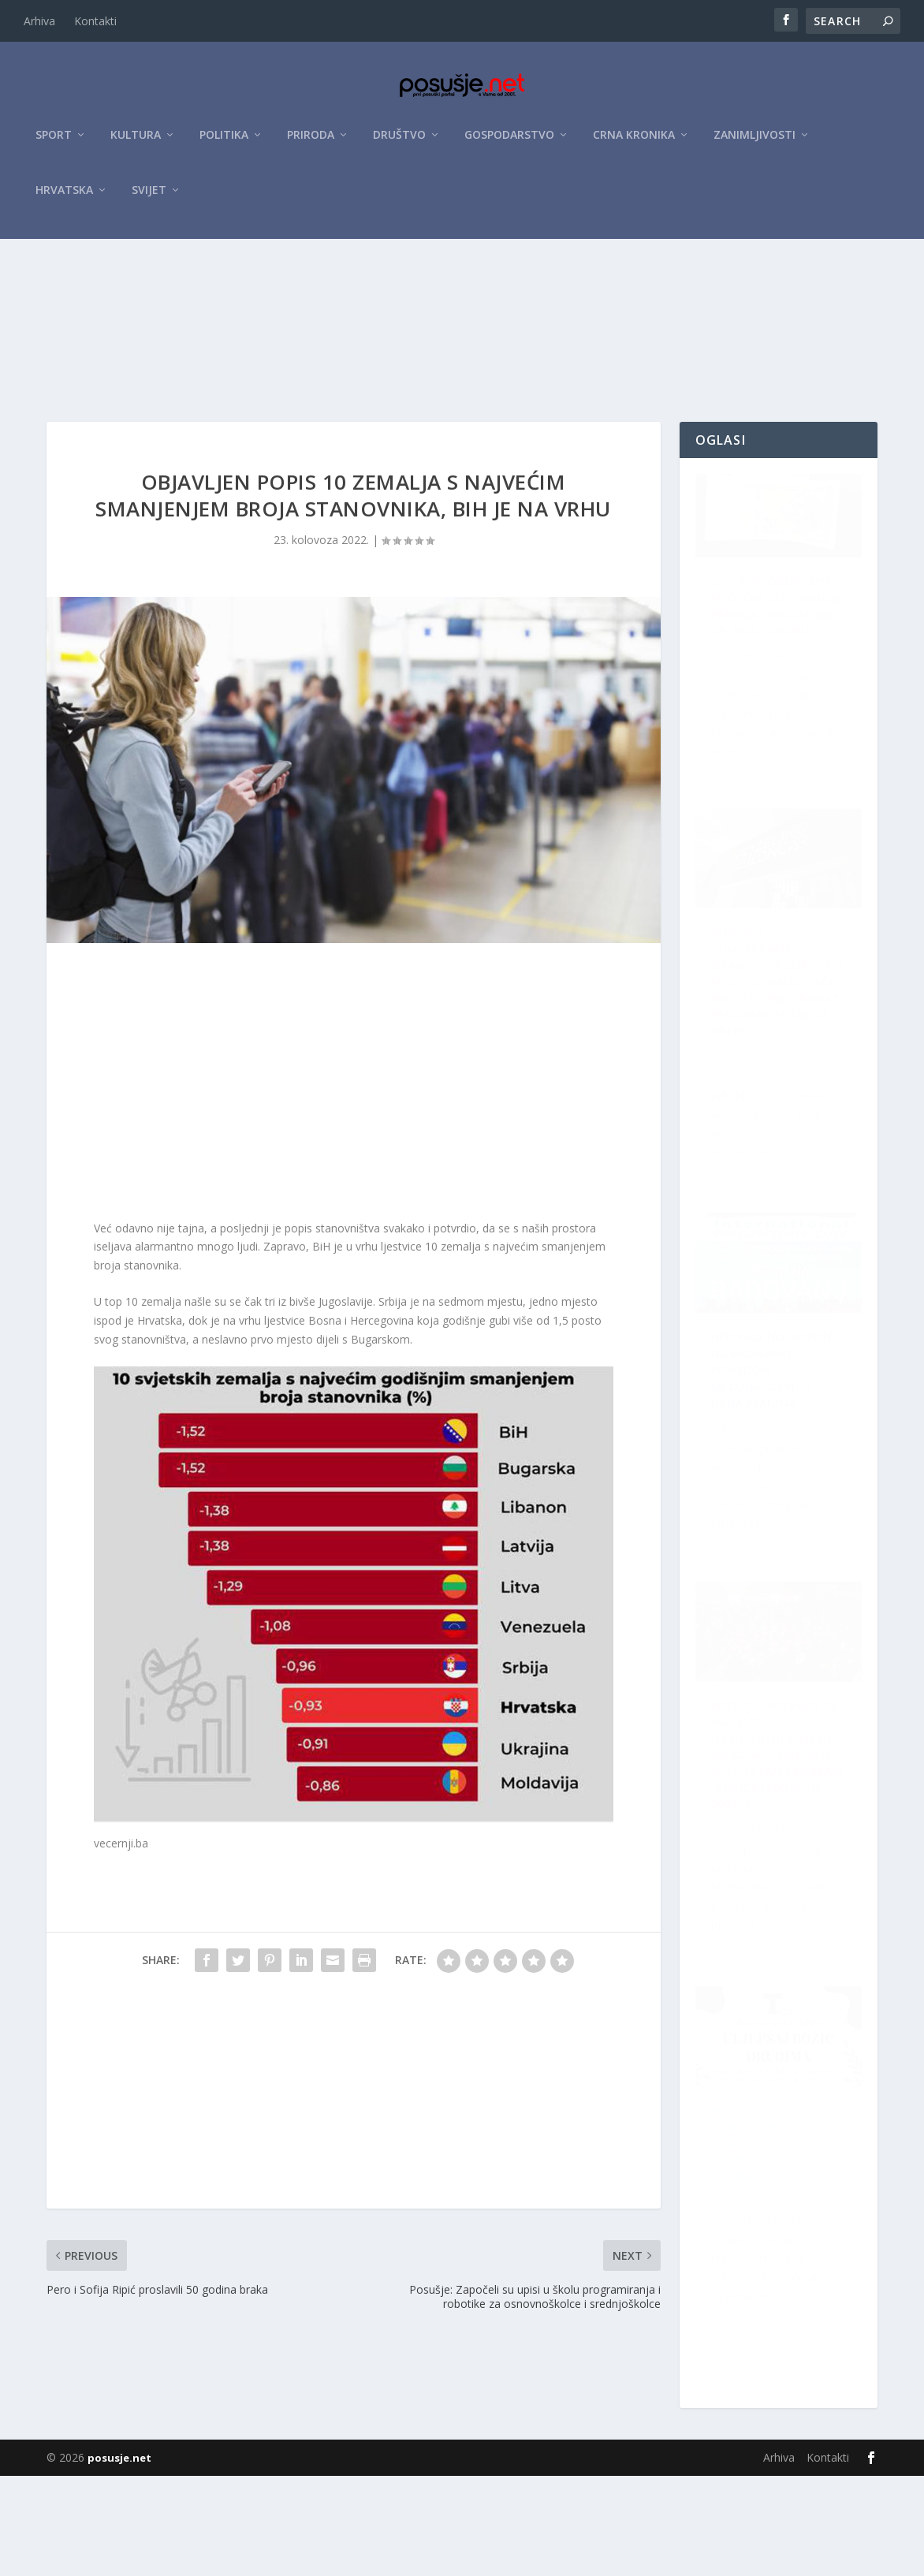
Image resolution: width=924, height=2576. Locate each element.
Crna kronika (634, 143)
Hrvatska (64, 198)
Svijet (149, 198)
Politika (223, 143)
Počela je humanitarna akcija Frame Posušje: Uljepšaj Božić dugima (764, 1447)
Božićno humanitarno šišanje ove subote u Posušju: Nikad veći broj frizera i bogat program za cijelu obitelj (781, 1846)
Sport (53, 143)
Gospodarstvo (509, 143)
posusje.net (119, 2558)
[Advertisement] (462, 365)
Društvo (399, 143)
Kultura (135, 143)
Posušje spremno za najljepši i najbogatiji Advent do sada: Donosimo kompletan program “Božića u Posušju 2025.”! (782, 2244)
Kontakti (95, 20)
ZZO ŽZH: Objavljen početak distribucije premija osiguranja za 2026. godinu (772, 718)
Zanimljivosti (754, 143)
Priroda (310, 143)
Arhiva (39, 20)
